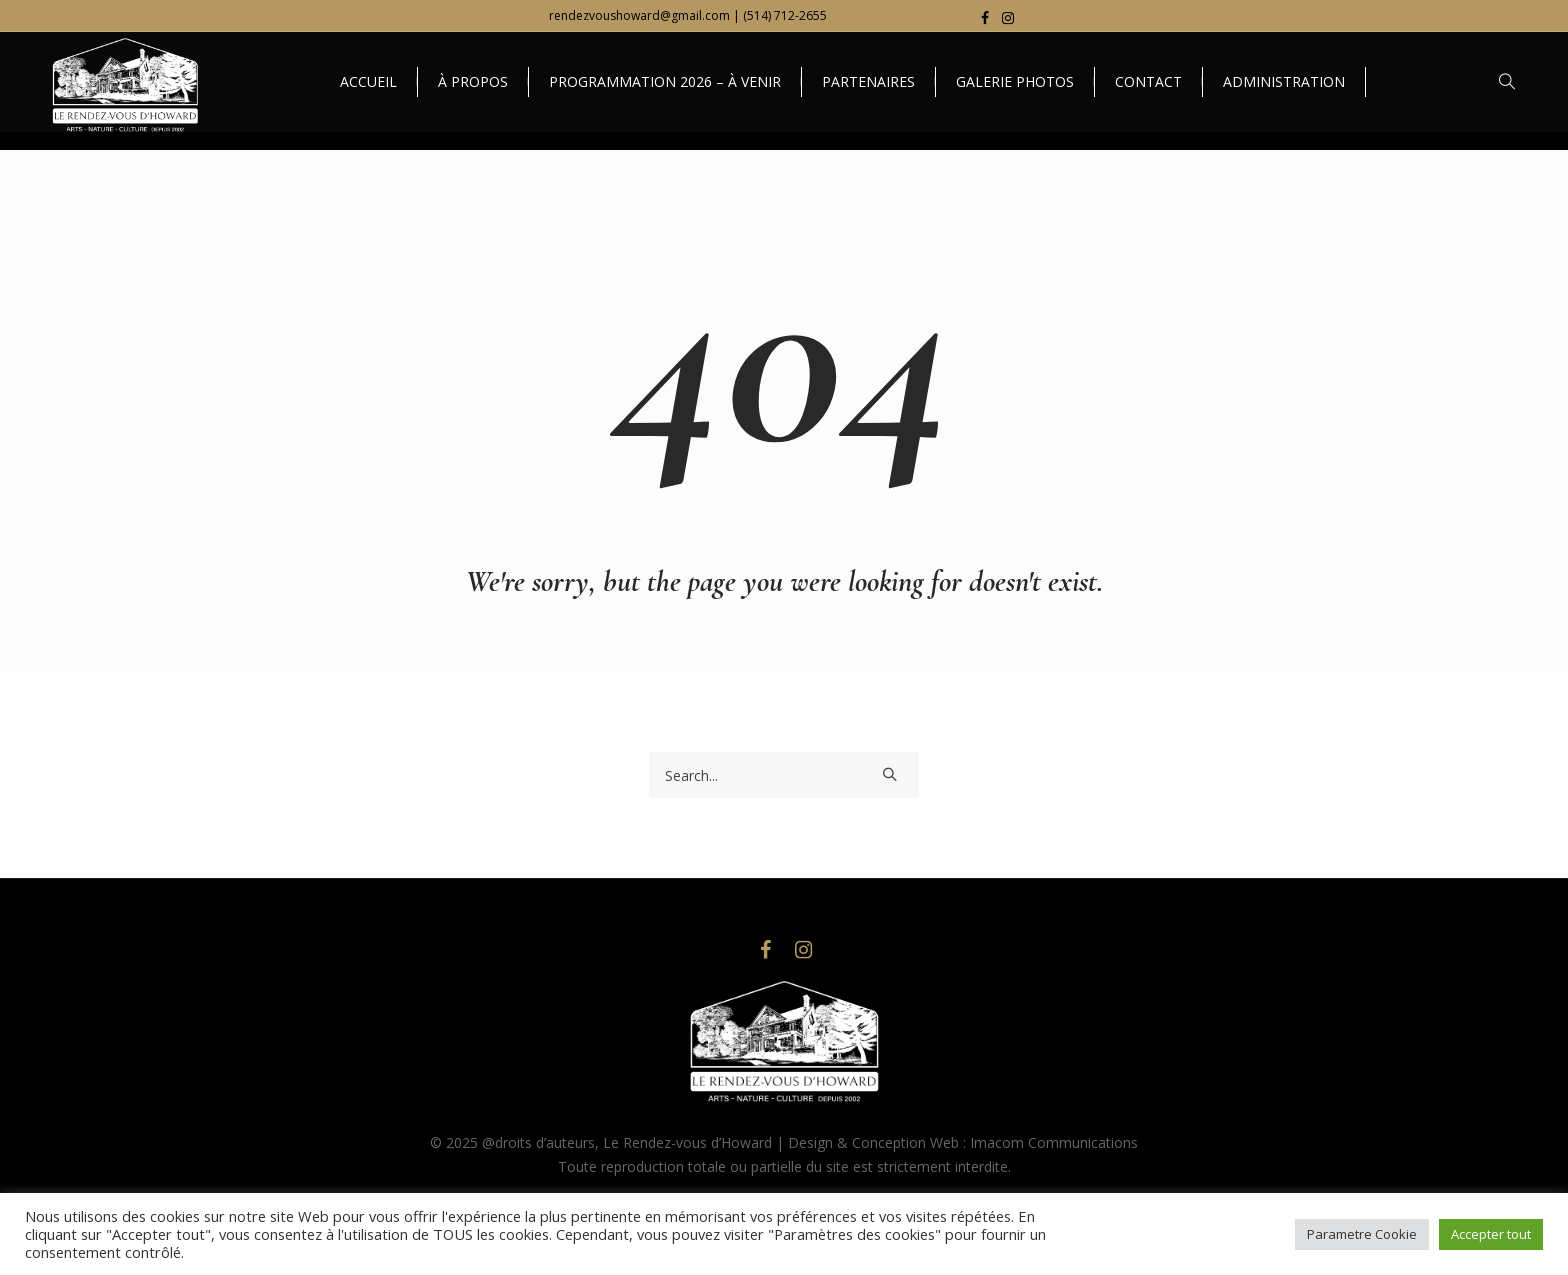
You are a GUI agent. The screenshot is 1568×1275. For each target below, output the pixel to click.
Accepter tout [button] (1491, 1234)
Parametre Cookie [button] (1362, 1234)
